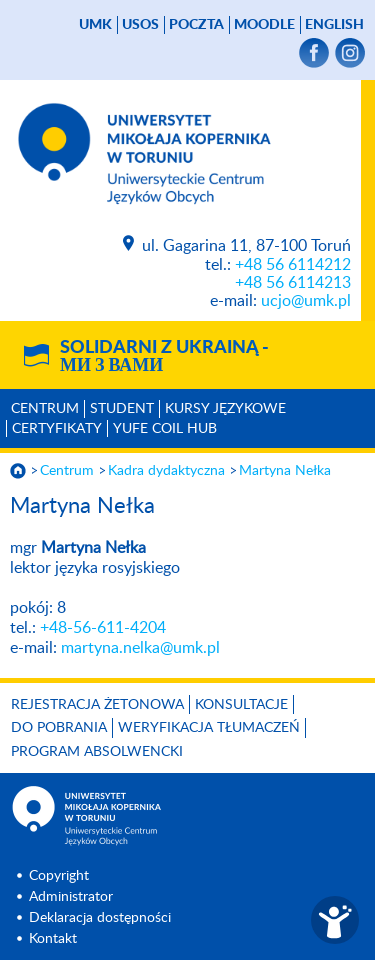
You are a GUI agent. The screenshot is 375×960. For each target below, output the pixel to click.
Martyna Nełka (285, 471)
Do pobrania (59, 728)
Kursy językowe (225, 409)
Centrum (45, 409)
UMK (95, 25)
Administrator (71, 897)
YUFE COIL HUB (165, 429)
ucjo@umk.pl (306, 301)
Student (122, 409)
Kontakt (53, 939)
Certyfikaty (57, 429)
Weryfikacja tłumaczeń (209, 728)
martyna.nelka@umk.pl (140, 648)
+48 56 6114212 (293, 265)
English (334, 25)
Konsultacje (241, 705)
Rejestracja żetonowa (97, 705)
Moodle (264, 25)
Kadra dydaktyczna (166, 471)
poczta (196, 25)
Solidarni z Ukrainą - (164, 357)
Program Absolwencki (97, 752)
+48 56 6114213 (293, 283)
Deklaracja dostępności (100, 918)
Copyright (59, 876)
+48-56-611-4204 (103, 628)
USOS (140, 25)
